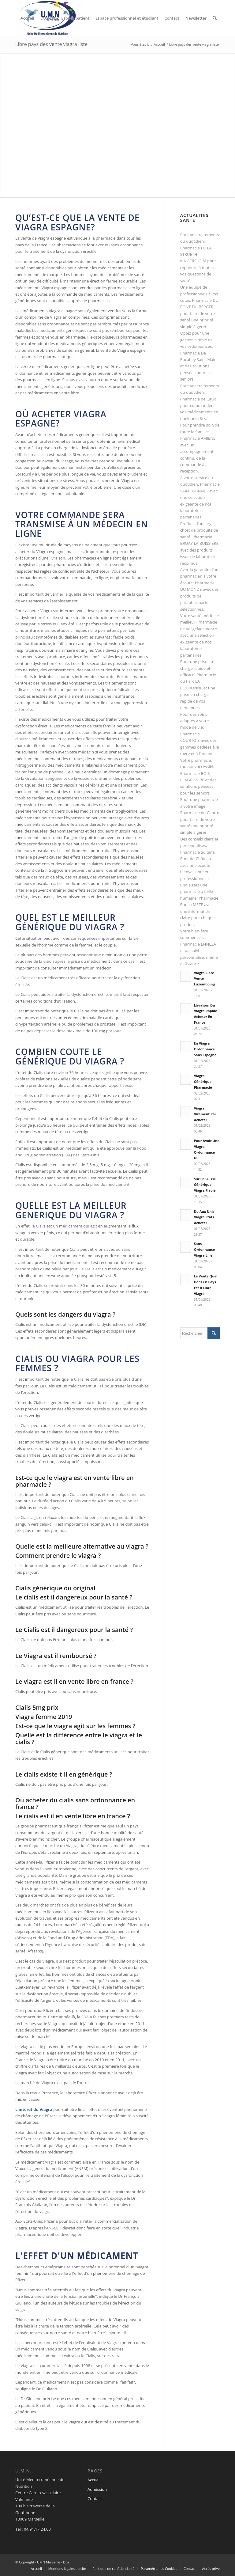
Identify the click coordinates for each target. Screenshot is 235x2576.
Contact (95, 2498)
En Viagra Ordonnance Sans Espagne (205, 1049)
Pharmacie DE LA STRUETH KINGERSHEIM (196, 254)
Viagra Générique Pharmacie (203, 1081)
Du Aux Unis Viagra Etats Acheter (204, 1217)
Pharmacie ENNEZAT (199, 944)
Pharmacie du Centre (199, 812)
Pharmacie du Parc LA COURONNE (198, 681)
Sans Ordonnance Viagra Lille (204, 1249)
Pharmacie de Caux (198, 399)
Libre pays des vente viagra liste (51, 44)
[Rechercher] (215, 18)
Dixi (66, 2562)
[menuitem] (27, 18)
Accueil (94, 2480)
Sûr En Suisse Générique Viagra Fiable (205, 1185)
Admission (97, 2489)
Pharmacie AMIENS (197, 438)
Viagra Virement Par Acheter (205, 1114)
